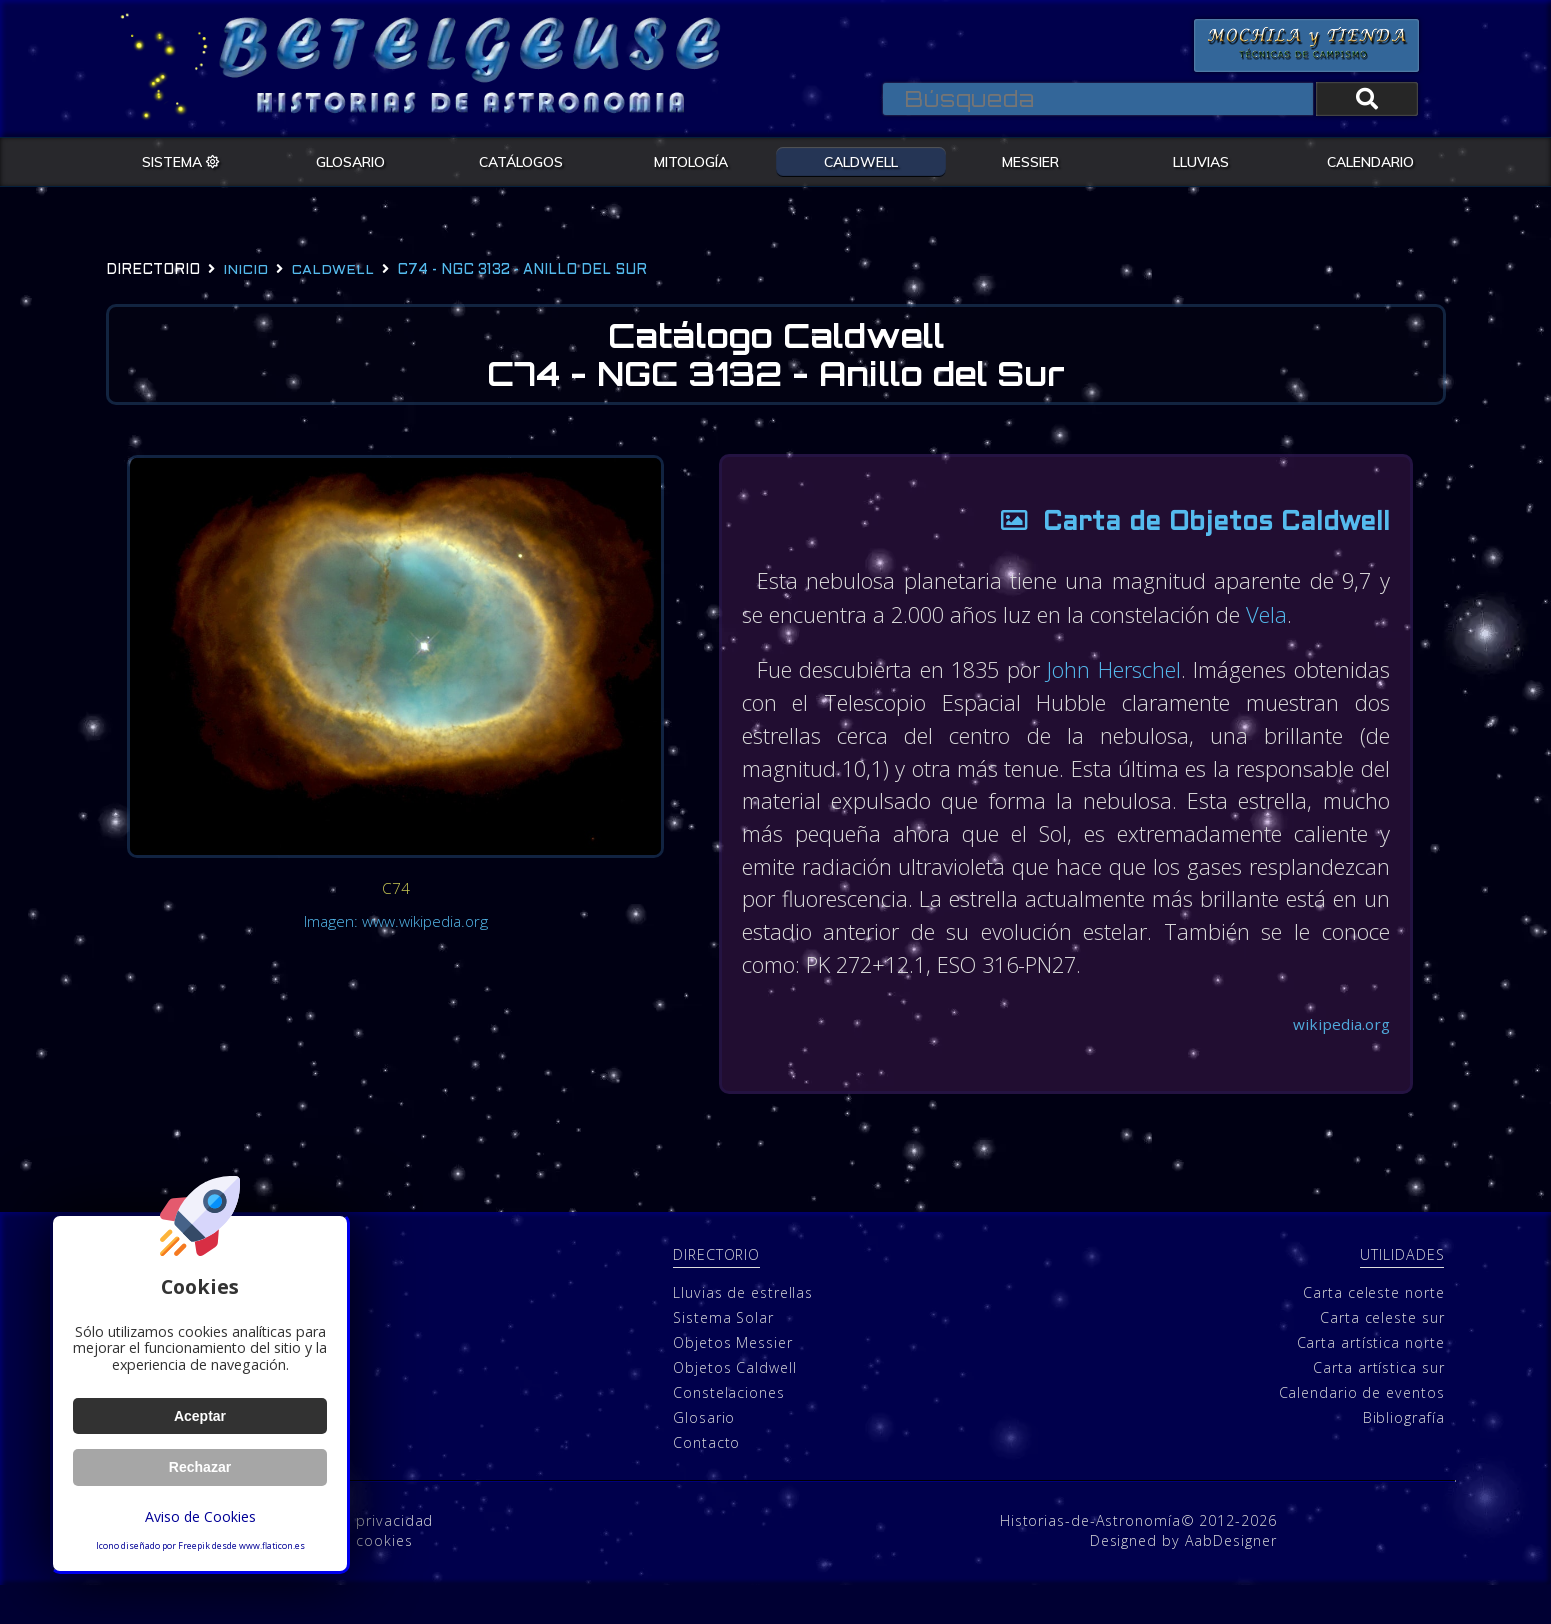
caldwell (332, 270)
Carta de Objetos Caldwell (1182, 525)
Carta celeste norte (1373, 1330)
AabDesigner (1231, 1579)
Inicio (245, 270)
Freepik (194, 1546)
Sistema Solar (723, 1355)
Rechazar (200, 1467)
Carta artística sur (1378, 1405)
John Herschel (1195, 671)
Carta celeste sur (1382, 1355)
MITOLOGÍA (691, 161)
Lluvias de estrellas (743, 1330)
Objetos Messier (733, 1380)
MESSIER (1030, 161)
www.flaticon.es (272, 1546)
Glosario (704, 1455)
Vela (1304, 616)
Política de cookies (344, 1579)
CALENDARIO (1370, 161)
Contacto (706, 1480)
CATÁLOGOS (521, 161)
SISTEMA (181, 161)
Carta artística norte (1371, 1380)
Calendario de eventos (1362, 1430)
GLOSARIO (350, 161)
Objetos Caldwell (734, 1405)
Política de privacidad (354, 1559)
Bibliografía (1404, 1455)
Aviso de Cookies (200, 1516)
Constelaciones (729, 1430)
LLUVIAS (1201, 161)
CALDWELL (861, 161)
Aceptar (199, 1416)
